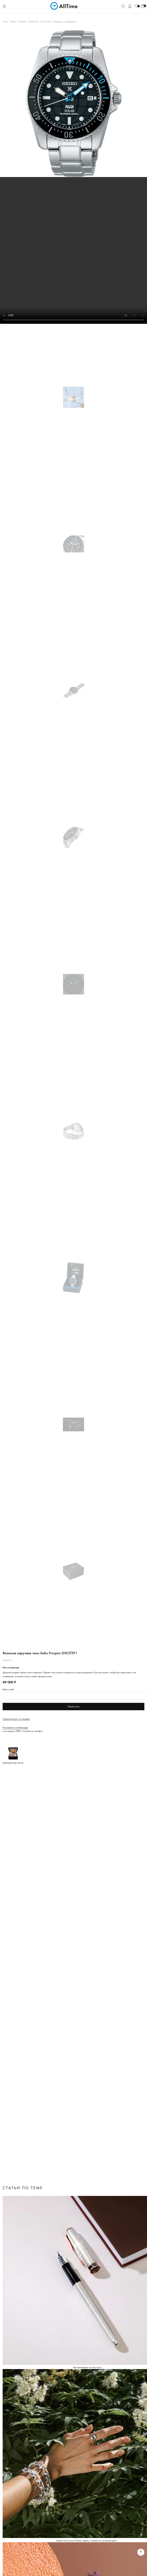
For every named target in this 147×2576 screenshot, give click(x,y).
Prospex (22, 21)
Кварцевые (71, 21)
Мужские (33, 21)
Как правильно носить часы (87, 2367)
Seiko (13, 21)
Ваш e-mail (8, 1689)
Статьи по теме (23, 2187)
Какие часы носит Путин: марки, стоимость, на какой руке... (87, 2540)
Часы (5, 21)
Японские (46, 21)
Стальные (58, 21)
